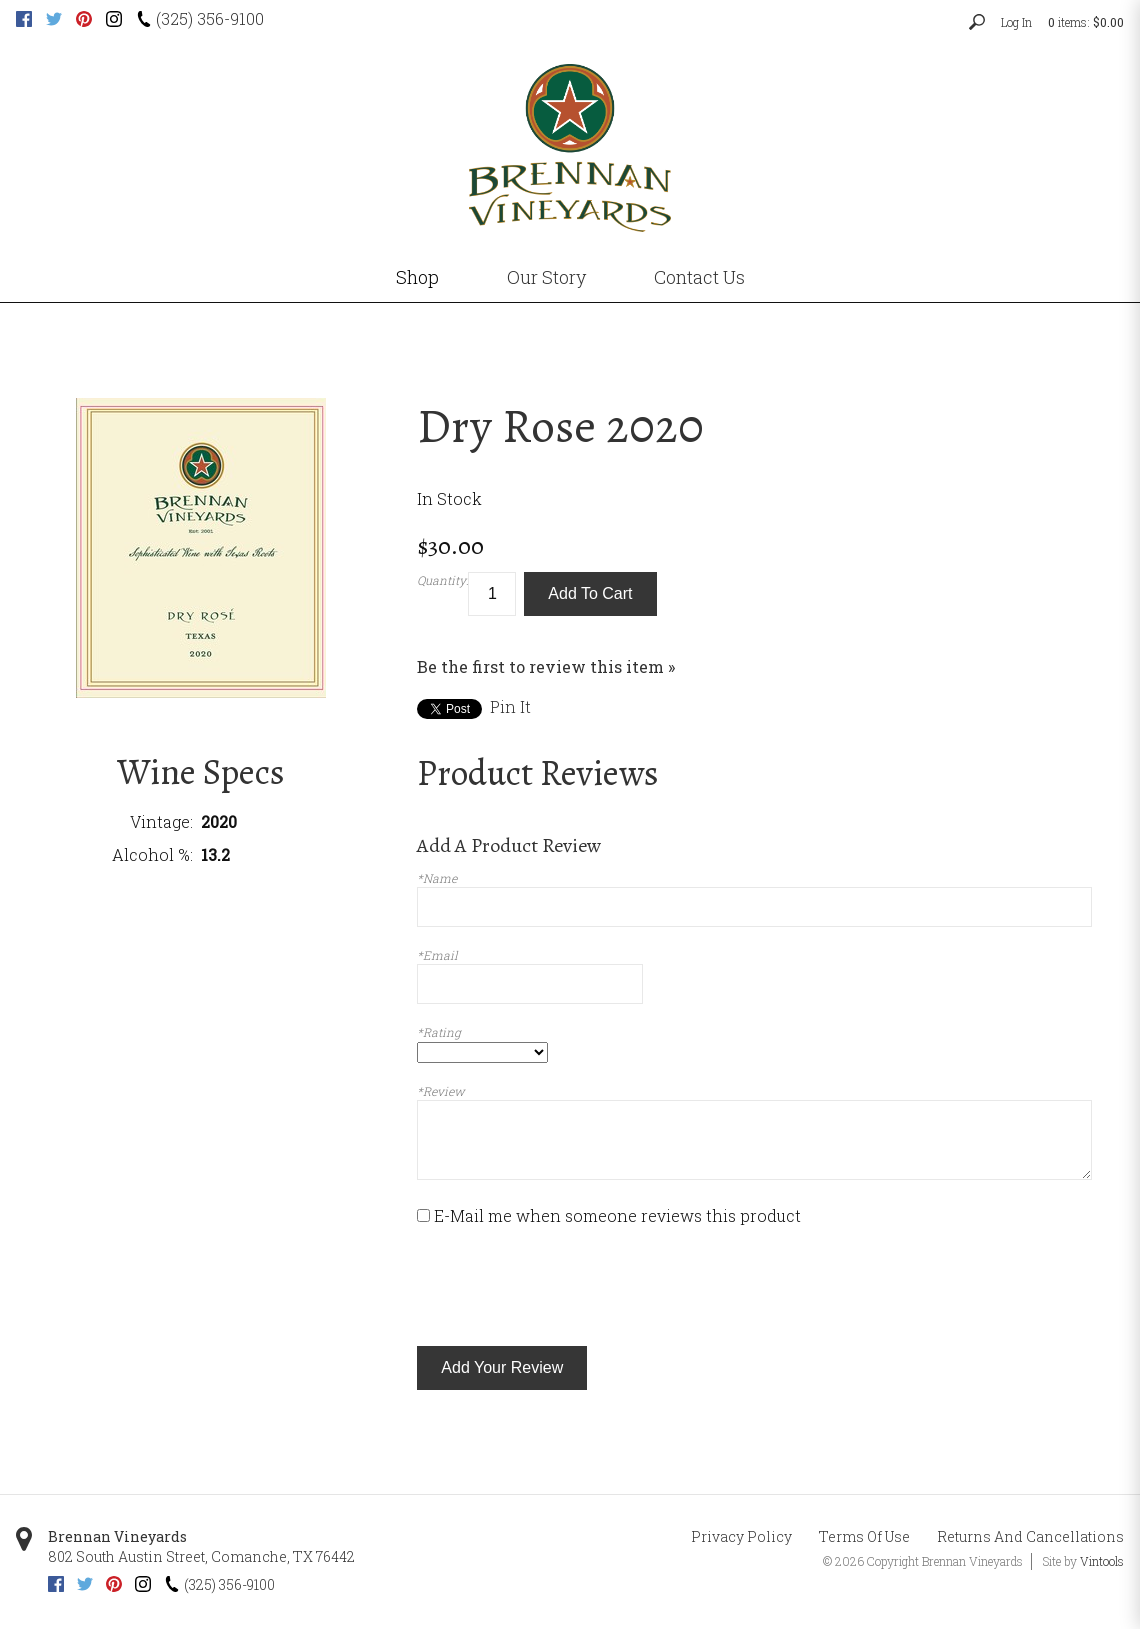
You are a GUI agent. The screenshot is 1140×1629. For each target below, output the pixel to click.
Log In (1016, 22)
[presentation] (569, 1287)
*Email (437, 955)
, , (201, 1556)
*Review (441, 1091)
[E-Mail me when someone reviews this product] (423, 1215)
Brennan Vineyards (117, 1536)
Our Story (546, 277)
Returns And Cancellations (1030, 1536)
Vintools (1102, 1561)
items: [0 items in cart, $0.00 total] (1086, 22)
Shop (417, 277)
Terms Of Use (864, 1536)
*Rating (439, 1032)
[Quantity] (492, 594)
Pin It (510, 706)
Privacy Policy (741, 1536)
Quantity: (442, 580)
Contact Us (699, 277)
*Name (437, 878)
